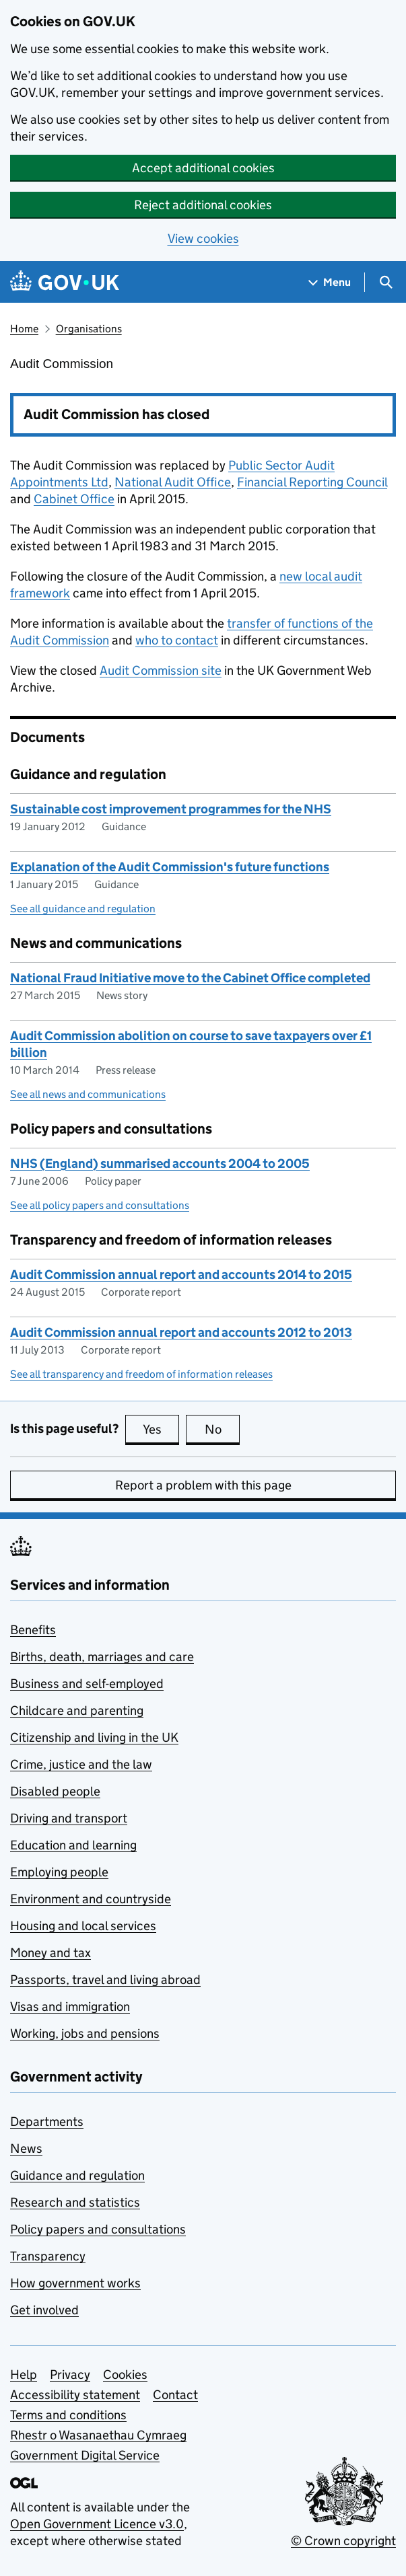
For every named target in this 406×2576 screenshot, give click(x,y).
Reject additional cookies (203, 205)
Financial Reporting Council (312, 482)
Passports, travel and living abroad (105, 1979)
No (222, 1429)
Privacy (70, 2374)
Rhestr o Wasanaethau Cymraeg (98, 2435)
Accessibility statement (75, 2394)
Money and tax (50, 1952)
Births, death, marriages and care (102, 1656)
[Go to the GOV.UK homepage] (64, 282)
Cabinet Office (74, 499)
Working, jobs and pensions (85, 2033)
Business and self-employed (87, 1683)
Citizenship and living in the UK (94, 1737)
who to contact (176, 640)
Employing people (59, 1872)
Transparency (48, 2256)
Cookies (125, 2374)
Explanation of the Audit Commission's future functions (169, 867)
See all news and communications (88, 1094)
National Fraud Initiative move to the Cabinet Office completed (190, 978)
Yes (161, 1429)
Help (23, 2374)
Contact (175, 2394)
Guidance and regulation (77, 2175)
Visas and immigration (70, 2006)
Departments (46, 2121)
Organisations (89, 328)
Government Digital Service (85, 2455)
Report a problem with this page (203, 1485)
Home (24, 328)
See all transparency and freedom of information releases (141, 1374)
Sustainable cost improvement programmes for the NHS (170, 809)
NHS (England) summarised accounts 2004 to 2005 (160, 1163)
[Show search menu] (385, 282)
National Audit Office (172, 482)
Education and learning (73, 1845)
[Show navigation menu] (330, 282)
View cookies (203, 238)
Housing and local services (83, 1926)
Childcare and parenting (76, 1710)
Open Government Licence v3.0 (97, 2524)
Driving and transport (68, 1818)
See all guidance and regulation (83, 908)
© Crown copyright (343, 2540)
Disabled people (55, 1791)
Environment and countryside (90, 1899)
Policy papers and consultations (98, 2229)
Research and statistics (75, 2202)
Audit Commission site (161, 670)
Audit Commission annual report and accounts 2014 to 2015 (181, 1274)
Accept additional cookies (203, 168)
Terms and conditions (68, 2415)
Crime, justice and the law (81, 1764)
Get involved (44, 2310)
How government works (75, 2283)
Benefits (33, 1629)
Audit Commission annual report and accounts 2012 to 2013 (181, 1332)
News (26, 2148)
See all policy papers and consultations (99, 1205)
